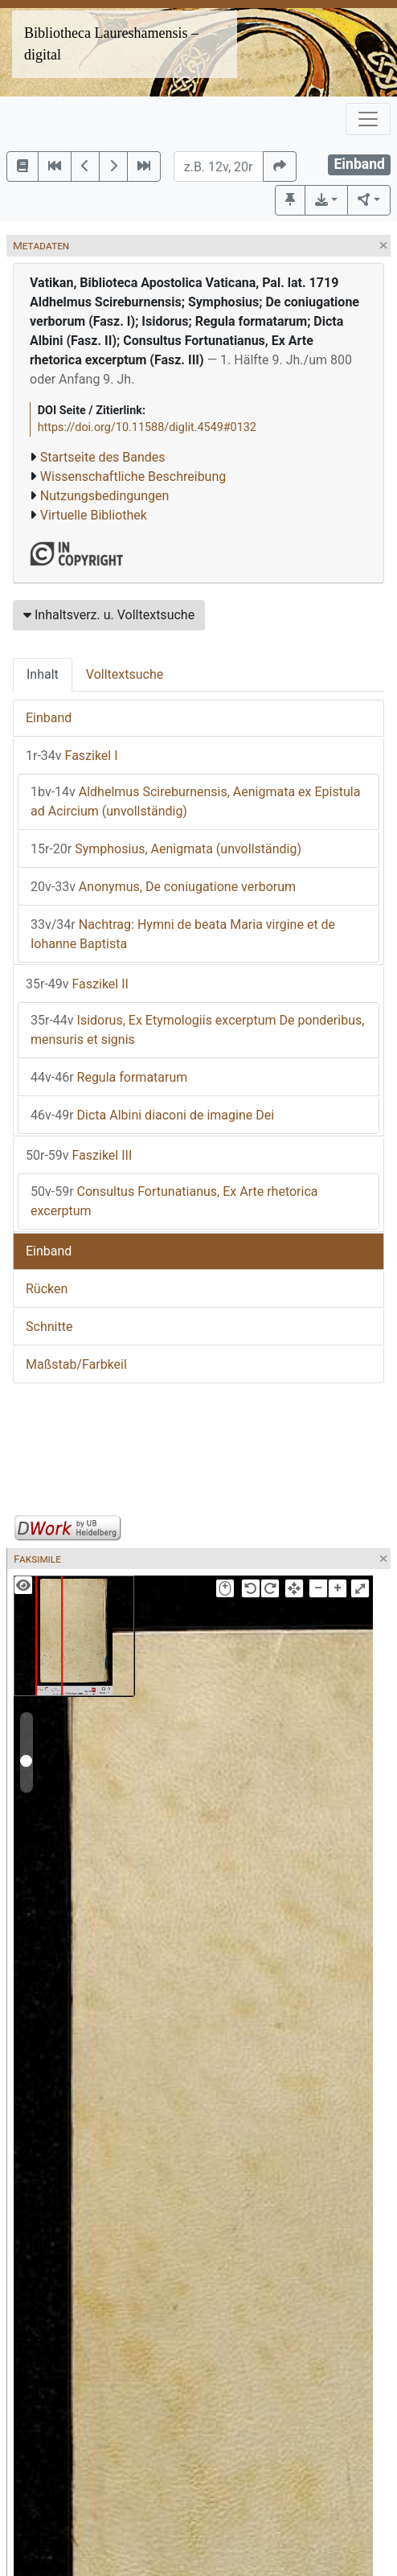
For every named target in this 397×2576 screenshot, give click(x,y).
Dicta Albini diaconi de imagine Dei (152, 1115)
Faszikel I (72, 755)
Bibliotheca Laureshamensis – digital (111, 44)
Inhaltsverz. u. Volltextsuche (108, 614)
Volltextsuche (124, 674)
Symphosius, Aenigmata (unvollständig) (166, 849)
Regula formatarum (109, 1077)
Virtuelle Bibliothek (93, 515)
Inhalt (43, 674)
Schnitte (49, 1326)
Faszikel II (77, 984)
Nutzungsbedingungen (104, 495)
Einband (49, 717)
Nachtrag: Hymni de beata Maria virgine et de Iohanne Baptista (183, 934)
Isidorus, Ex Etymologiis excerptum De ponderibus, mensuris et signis (197, 1030)
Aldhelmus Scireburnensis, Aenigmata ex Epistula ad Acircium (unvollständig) (195, 801)
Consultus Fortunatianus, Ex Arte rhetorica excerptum (174, 1201)
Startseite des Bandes (103, 457)
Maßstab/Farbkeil (76, 1364)
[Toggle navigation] (368, 119)
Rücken (47, 1288)
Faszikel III (79, 1155)
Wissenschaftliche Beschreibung (133, 476)
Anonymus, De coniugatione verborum (163, 886)
